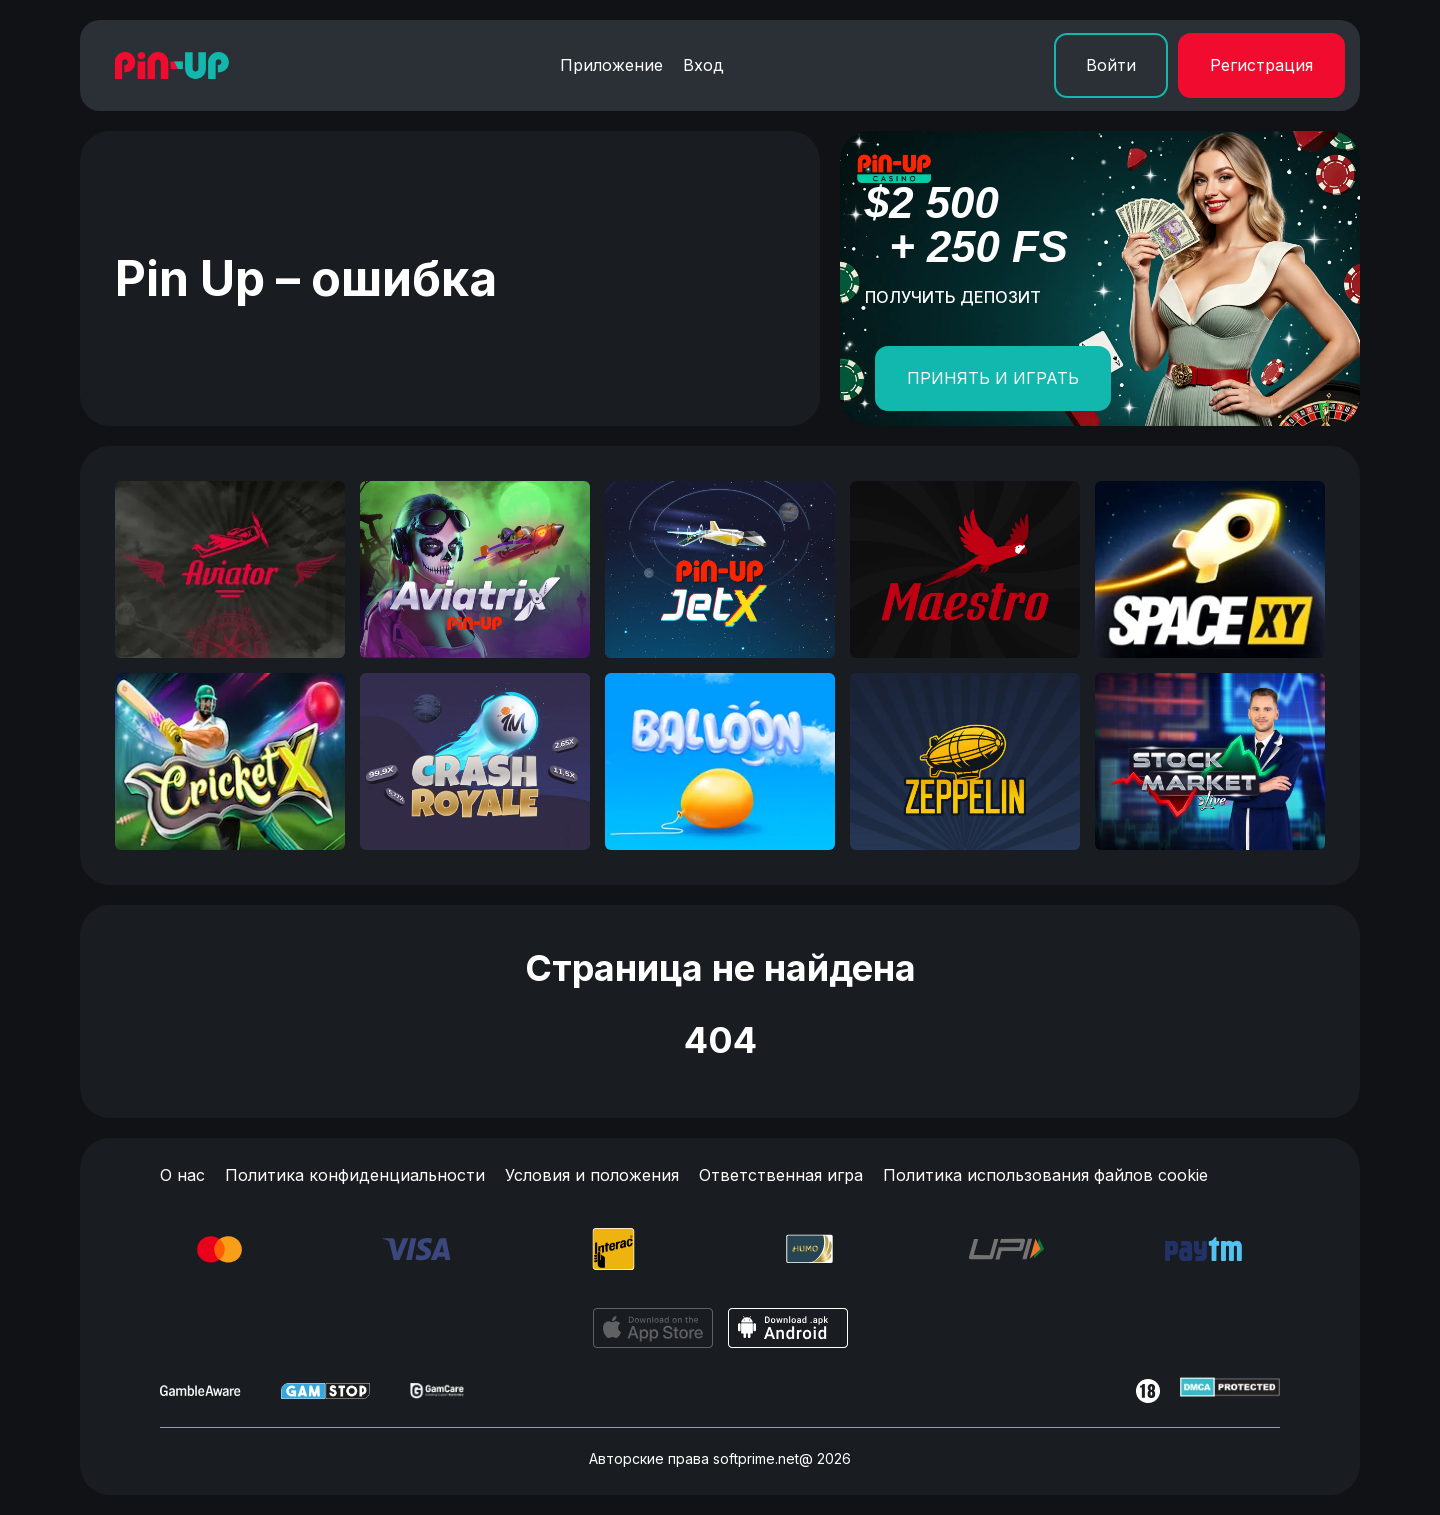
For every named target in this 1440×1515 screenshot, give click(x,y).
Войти (1111, 65)
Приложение (611, 65)
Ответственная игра (781, 1175)
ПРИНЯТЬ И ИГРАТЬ (993, 378)
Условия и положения (592, 1175)
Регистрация (1261, 65)
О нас (182, 1175)
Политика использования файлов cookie (1045, 1175)
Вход (703, 65)
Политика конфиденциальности (355, 1175)
